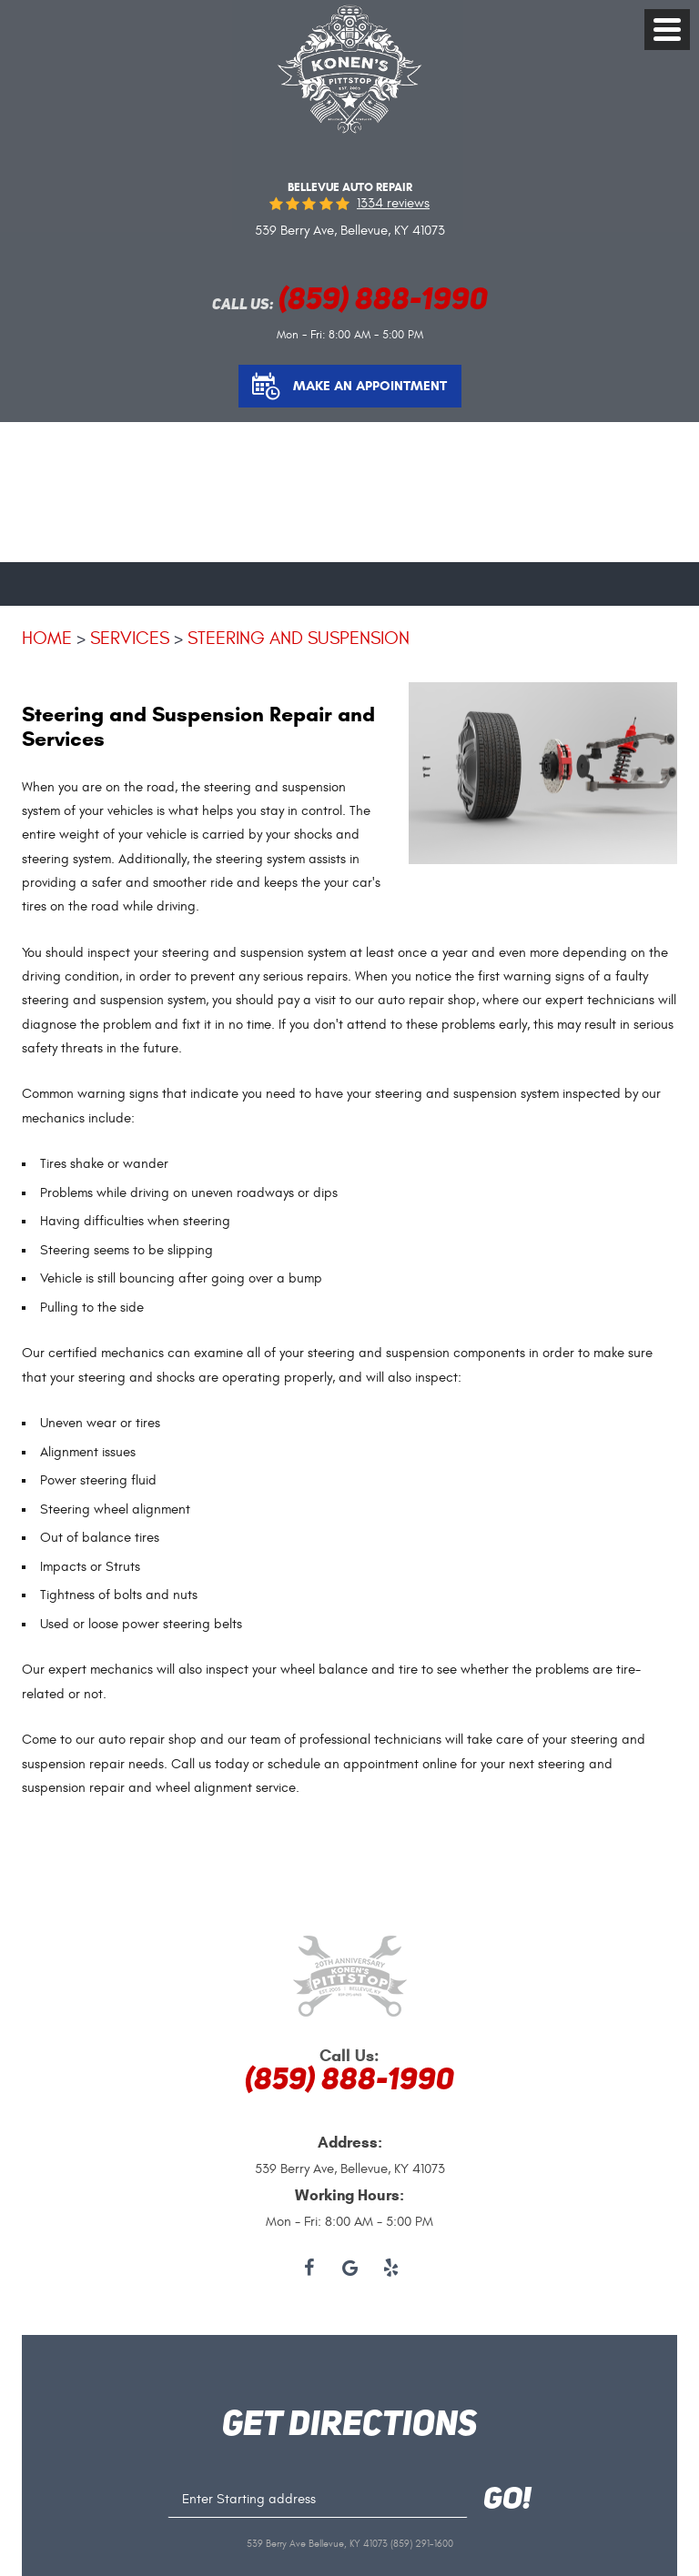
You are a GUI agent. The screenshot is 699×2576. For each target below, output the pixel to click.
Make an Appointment (370, 385)
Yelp (391, 2269)
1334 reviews (393, 203)
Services (129, 638)
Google (350, 2269)
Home (47, 638)
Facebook (309, 2269)
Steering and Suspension (298, 638)
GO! (507, 2501)
